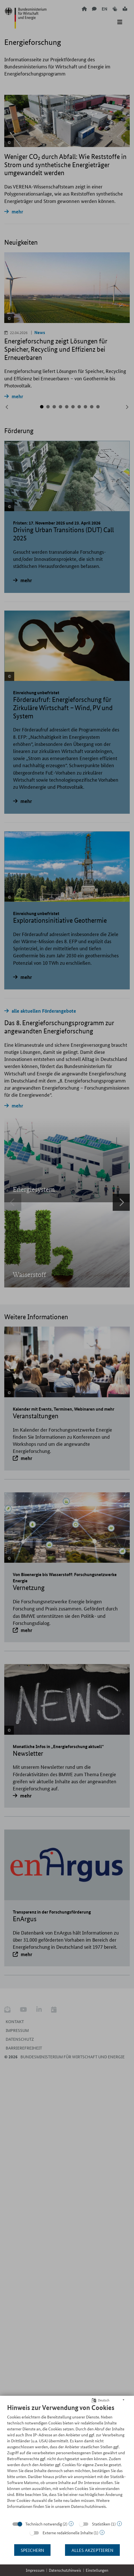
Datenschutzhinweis (65, 2570)
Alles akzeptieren (92, 2550)
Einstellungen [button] (97, 2570)
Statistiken (101, 2524)
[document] (67, 2460)
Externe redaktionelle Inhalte (68, 2532)
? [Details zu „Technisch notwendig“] (71, 2523)
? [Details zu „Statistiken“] (119, 2523)
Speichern (32, 2550)
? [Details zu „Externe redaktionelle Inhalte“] (102, 2532)
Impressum (35, 2570)
